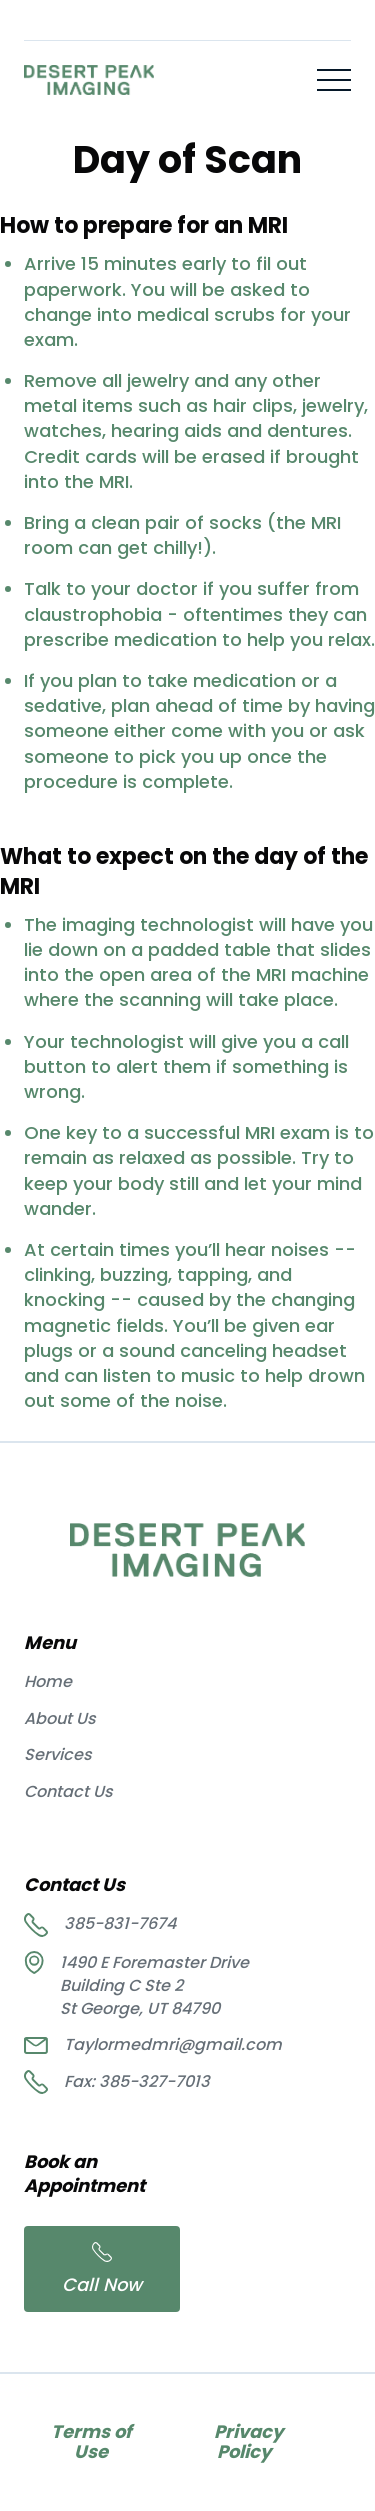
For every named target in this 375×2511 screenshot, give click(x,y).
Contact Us (68, 1792)
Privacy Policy (244, 2442)
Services (58, 1755)
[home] (89, 80)
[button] (334, 80)
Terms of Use (91, 2442)
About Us (60, 1719)
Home (48, 1682)
